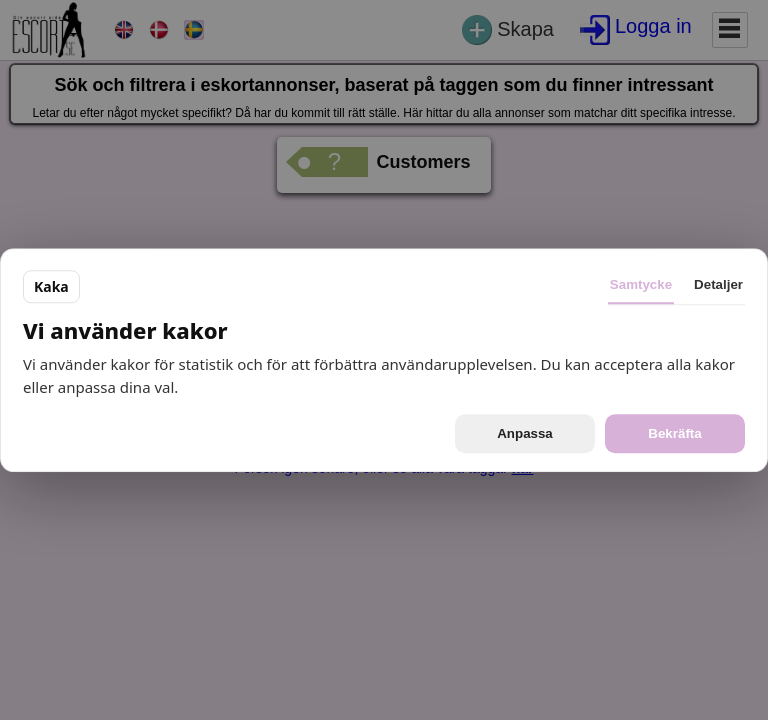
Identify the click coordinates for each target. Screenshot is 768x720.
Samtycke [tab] (641, 284)
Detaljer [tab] (718, 284)
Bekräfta (674, 433)
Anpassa (525, 433)
